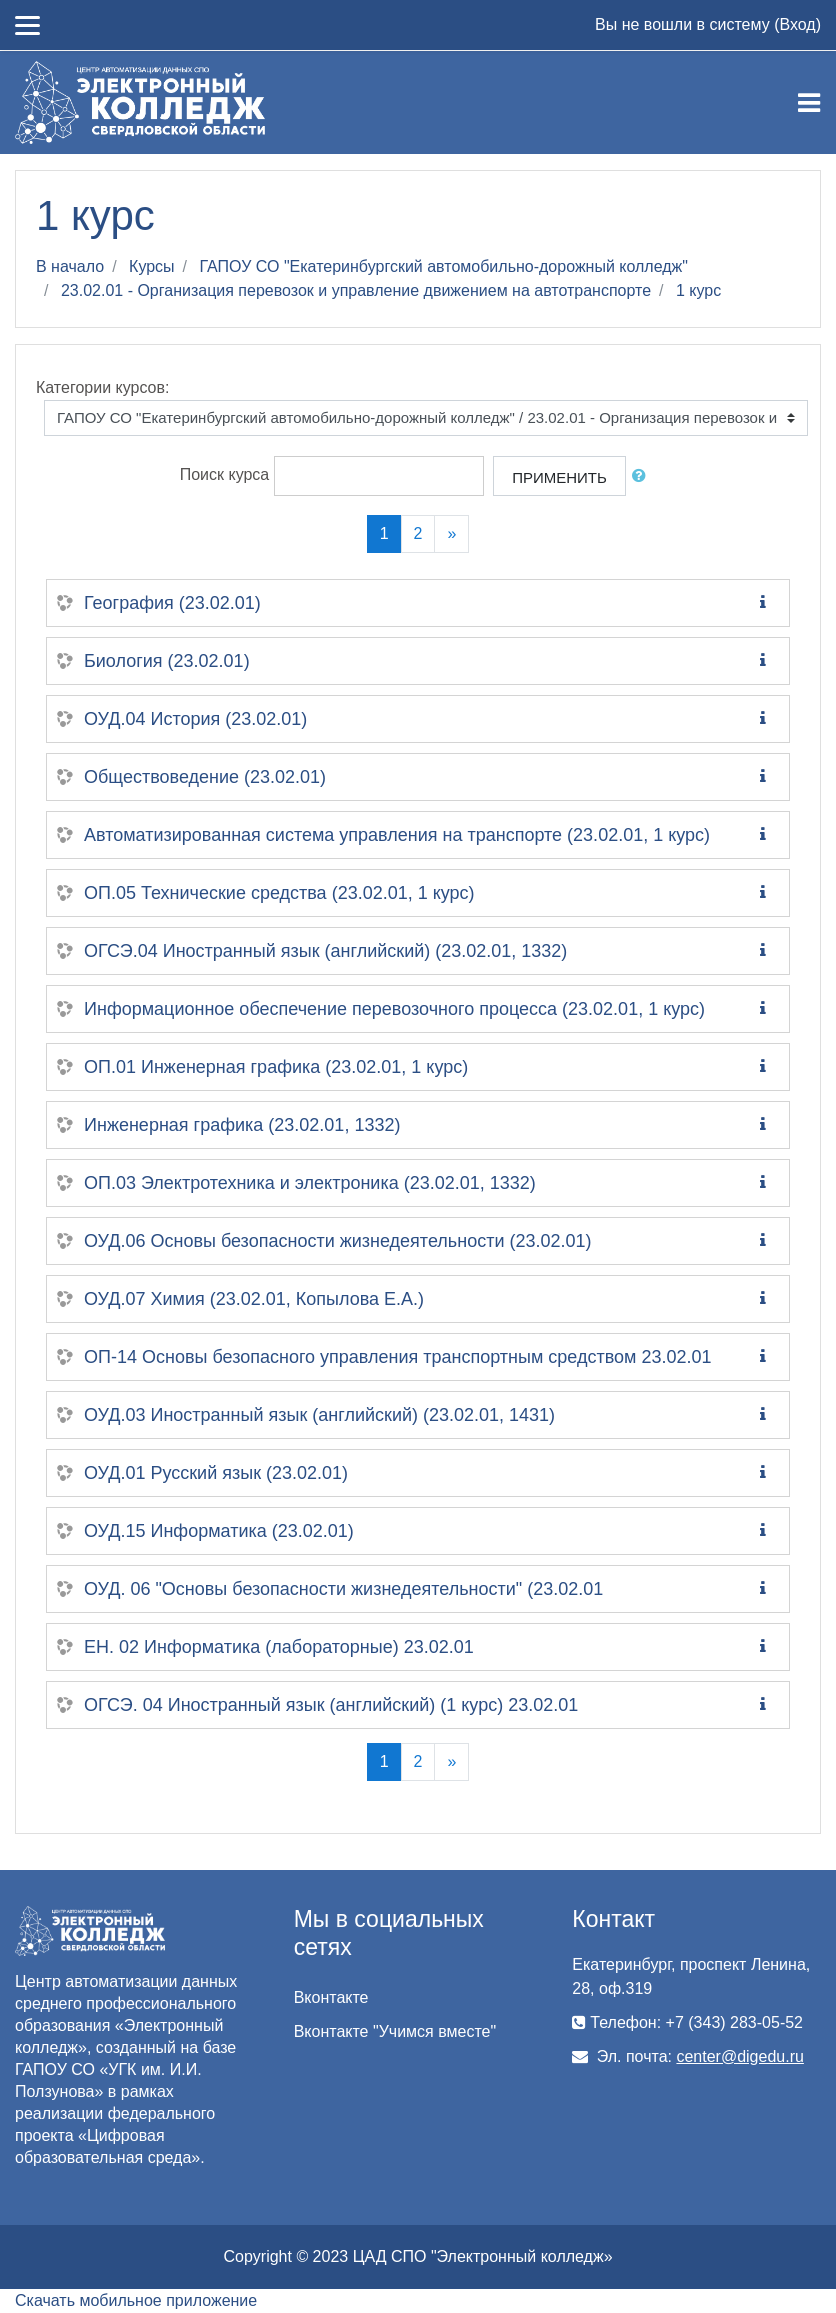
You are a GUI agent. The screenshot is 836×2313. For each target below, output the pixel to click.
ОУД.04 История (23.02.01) (195, 719)
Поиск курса (225, 475)
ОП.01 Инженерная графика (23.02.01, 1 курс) (276, 1067)
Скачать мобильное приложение (136, 2300)
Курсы (152, 266)
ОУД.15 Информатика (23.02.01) (219, 1531)
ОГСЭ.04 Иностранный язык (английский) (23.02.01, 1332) (325, 951)
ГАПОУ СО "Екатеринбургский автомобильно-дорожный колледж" (444, 266)
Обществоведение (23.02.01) (205, 777)
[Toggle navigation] (809, 103)
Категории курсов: (102, 387)
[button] (643, 476)
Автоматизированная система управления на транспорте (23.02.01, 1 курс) (397, 835)
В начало (70, 266)
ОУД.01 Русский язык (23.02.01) (216, 1473)
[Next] (451, 534)
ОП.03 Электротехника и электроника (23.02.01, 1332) (310, 1183)
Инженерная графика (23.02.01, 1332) (242, 1125)
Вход (797, 24)
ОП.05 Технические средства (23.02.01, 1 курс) (279, 893)
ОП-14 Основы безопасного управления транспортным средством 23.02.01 (398, 1357)
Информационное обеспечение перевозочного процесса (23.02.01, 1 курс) (394, 1009)
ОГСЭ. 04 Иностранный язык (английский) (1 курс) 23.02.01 (331, 1705)
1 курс (698, 290)
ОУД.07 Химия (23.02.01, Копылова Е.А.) (254, 1299)
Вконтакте (331, 1997)
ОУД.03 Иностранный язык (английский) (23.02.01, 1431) (319, 1415)
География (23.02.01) (172, 603)
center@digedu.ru (739, 2056)
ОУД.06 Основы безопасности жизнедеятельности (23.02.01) (338, 1241)
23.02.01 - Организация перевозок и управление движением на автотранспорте (356, 290)
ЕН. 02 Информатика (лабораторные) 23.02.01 (279, 1647)
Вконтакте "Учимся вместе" (395, 2031)
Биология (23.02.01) (167, 661)
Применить (559, 477)
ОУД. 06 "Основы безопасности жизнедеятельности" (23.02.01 (343, 1589)
